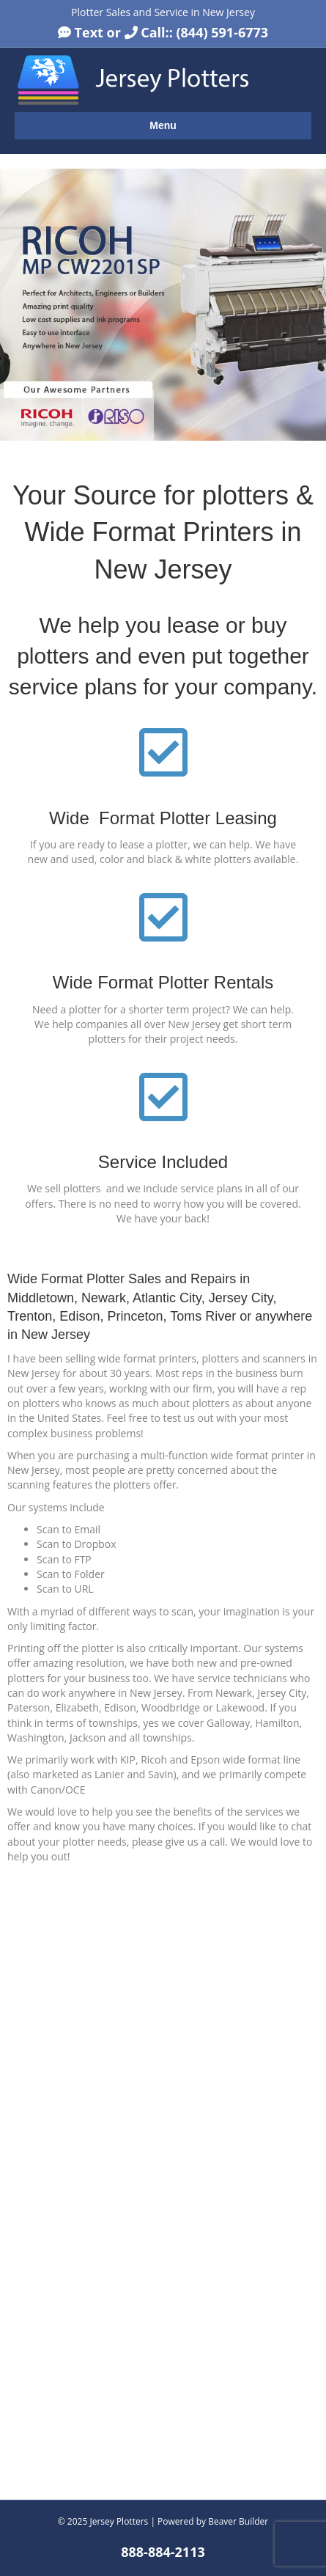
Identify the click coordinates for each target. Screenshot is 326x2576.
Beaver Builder (238, 2521)
